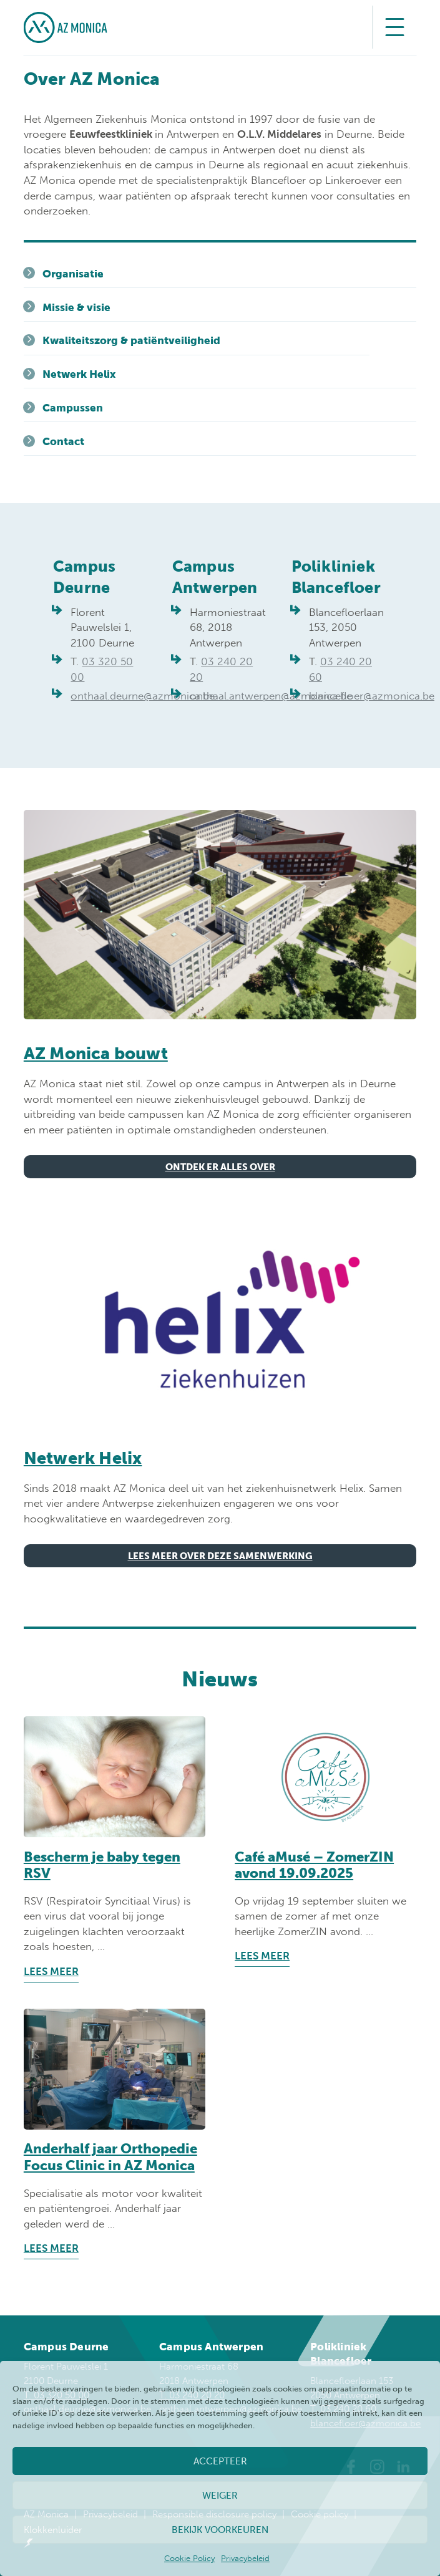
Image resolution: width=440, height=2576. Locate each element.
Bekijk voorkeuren (220, 2529)
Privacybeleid (245, 2558)
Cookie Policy (189, 2558)
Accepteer (220, 2461)
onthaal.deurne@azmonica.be (143, 696)
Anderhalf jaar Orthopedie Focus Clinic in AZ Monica (110, 2157)
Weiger (220, 2495)
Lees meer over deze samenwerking (220, 1556)
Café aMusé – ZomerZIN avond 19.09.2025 (314, 1865)
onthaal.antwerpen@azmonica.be (271, 696)
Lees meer (51, 1971)
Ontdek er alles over (220, 1167)
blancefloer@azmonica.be (371, 696)
